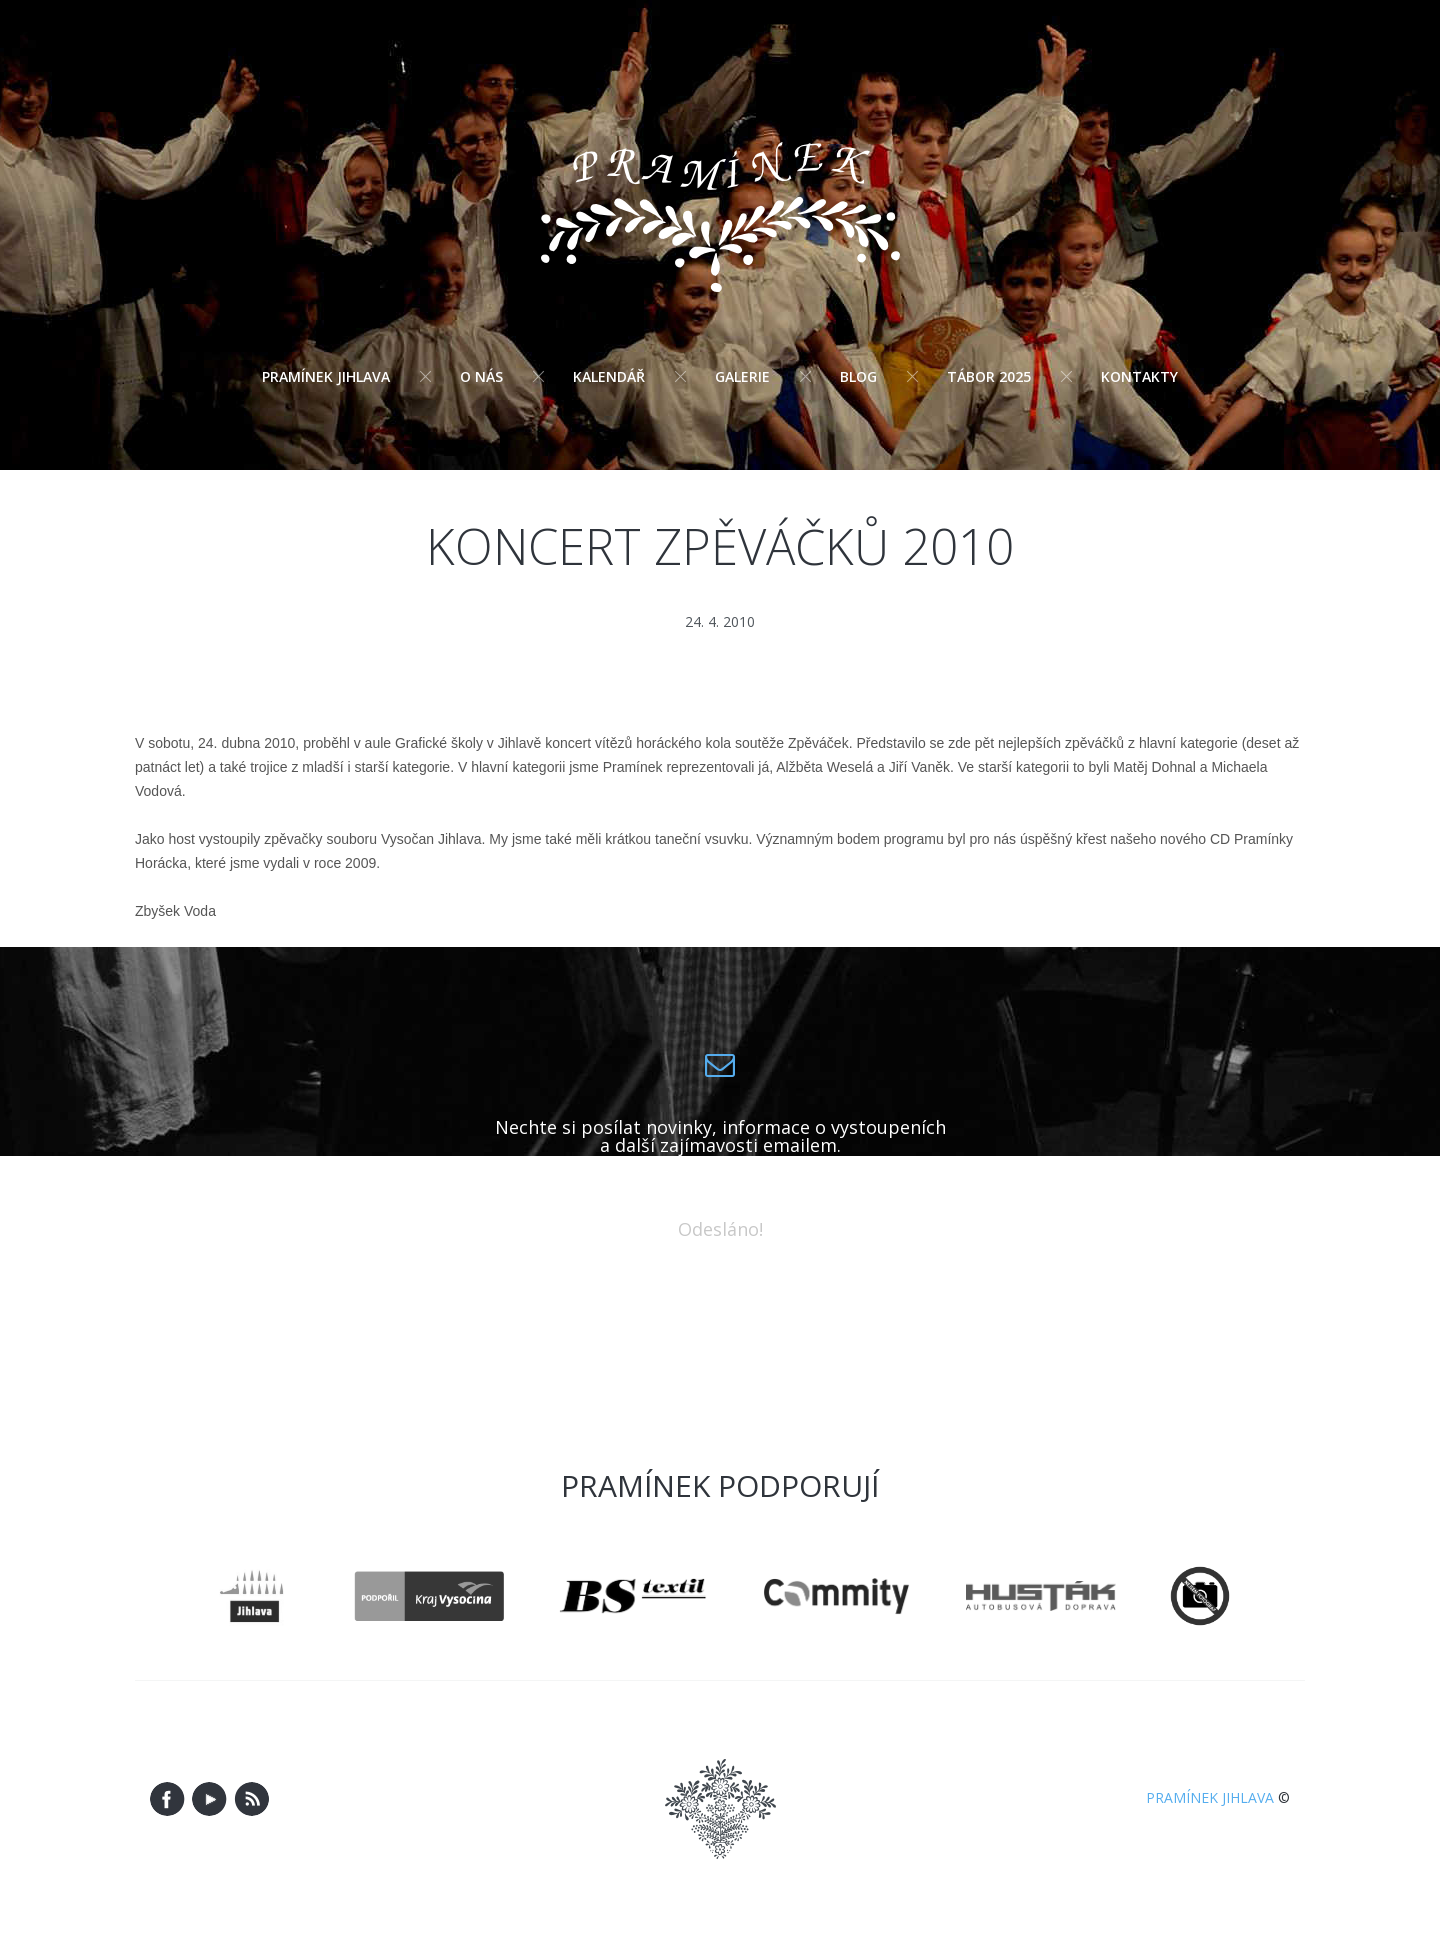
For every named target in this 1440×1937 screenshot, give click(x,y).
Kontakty (1139, 376)
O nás (481, 376)
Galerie (742, 376)
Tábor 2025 (989, 376)
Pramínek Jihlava (326, 376)
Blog (858, 376)
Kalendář (609, 376)
